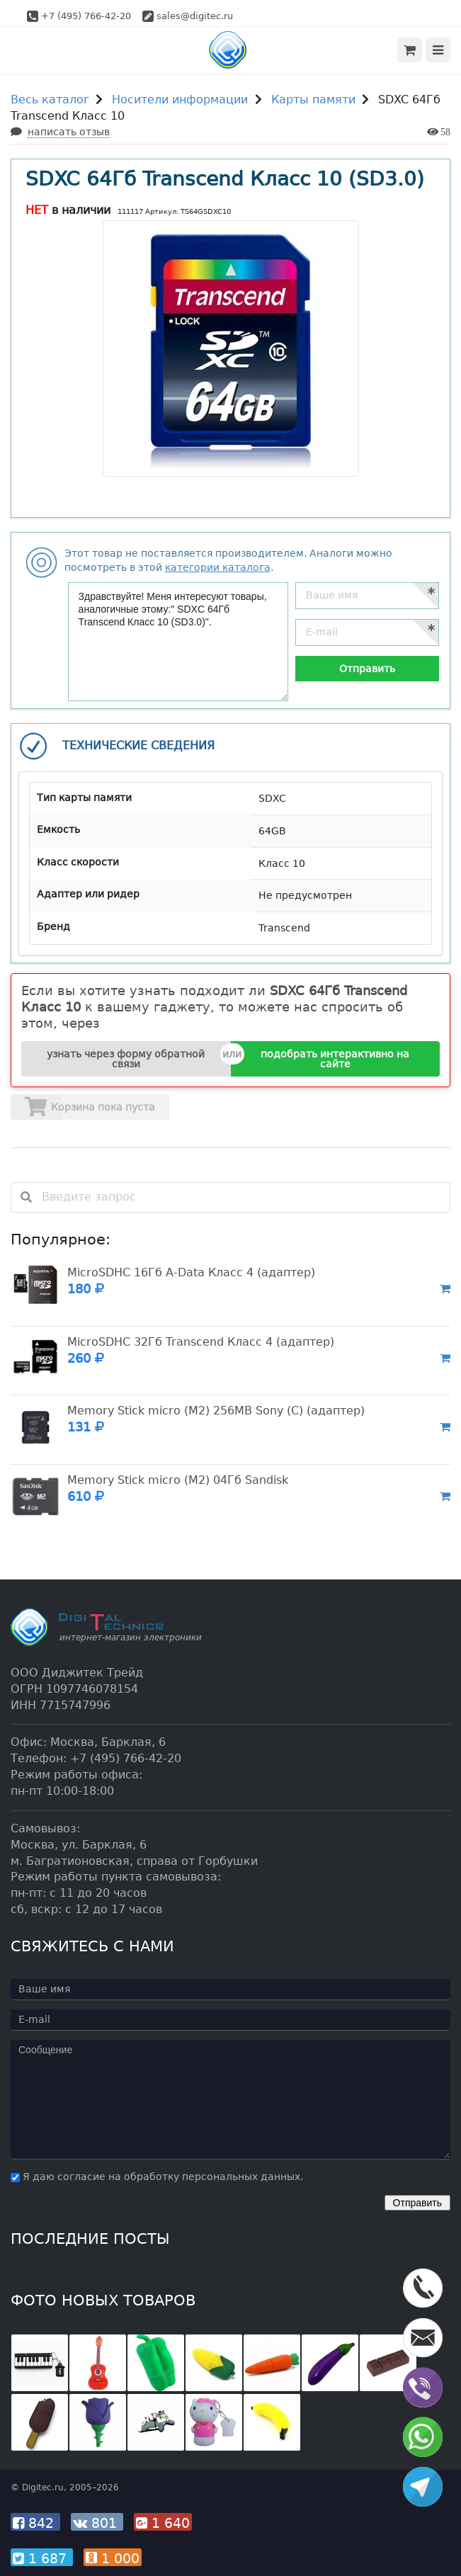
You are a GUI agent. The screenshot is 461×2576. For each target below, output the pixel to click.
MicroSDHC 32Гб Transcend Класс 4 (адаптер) (200, 1342)
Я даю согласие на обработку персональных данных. (157, 2176)
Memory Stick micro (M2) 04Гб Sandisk (177, 1480)
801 (97, 2523)
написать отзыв (69, 131)
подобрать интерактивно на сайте (335, 1058)
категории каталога (218, 567)
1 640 (163, 2523)
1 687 (42, 2558)
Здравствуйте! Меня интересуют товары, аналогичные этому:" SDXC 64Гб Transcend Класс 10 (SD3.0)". (178, 641)
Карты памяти (313, 99)
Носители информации (180, 99)
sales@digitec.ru (194, 16)
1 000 (113, 2558)
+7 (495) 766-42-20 (86, 16)
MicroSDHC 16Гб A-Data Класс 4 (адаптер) (191, 1272)
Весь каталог (50, 99)
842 (35, 2523)
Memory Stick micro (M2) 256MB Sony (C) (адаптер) (216, 1410)
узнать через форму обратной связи (126, 1058)
